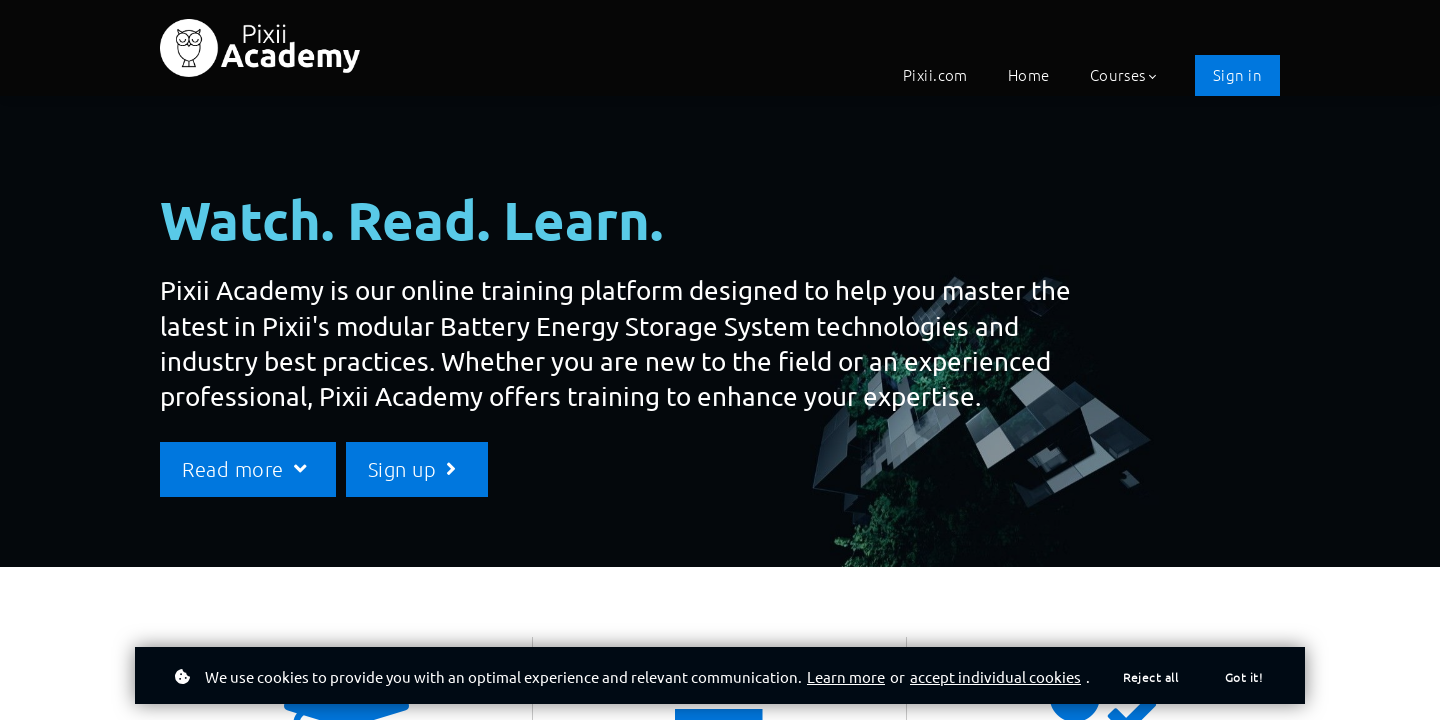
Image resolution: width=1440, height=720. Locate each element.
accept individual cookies (995, 676)
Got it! (1244, 677)
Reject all (1150, 677)
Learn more (846, 676)
